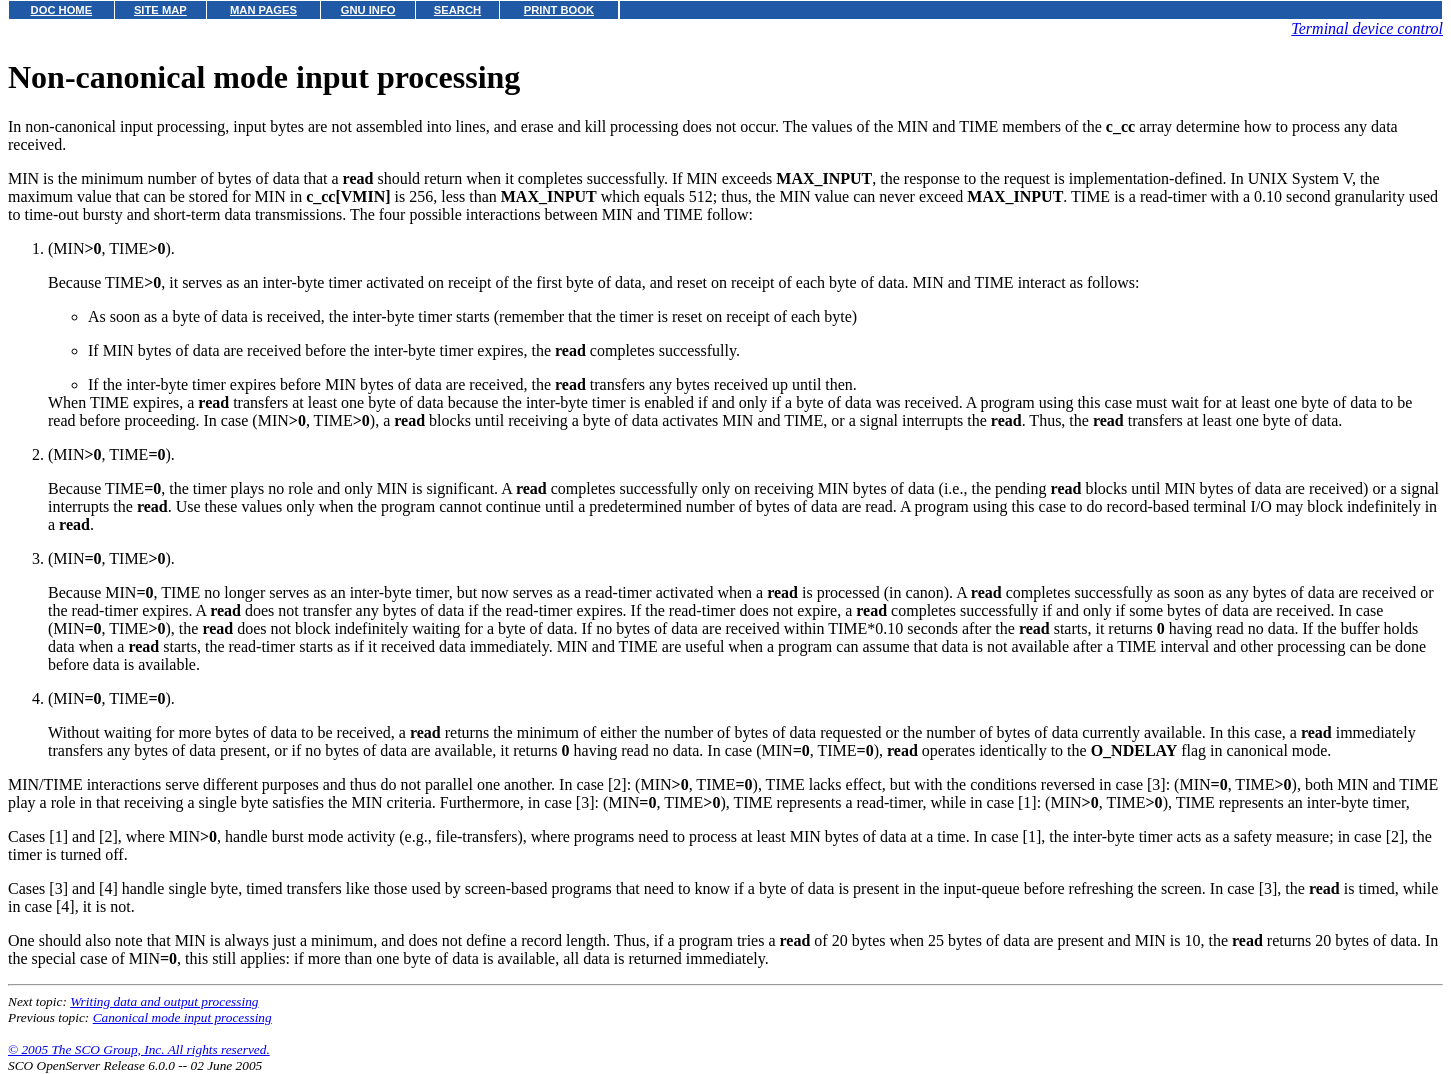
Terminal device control (1367, 28)
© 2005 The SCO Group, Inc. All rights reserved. (139, 1049)
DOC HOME (62, 10)
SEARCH (457, 10)
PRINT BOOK (559, 10)
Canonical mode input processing (182, 1017)
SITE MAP (160, 10)
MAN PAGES (263, 10)
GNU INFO (368, 10)
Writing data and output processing (164, 1001)
